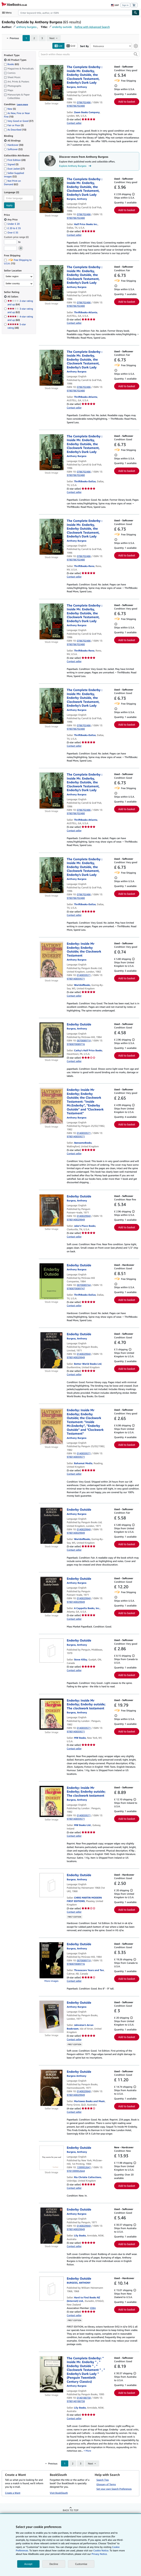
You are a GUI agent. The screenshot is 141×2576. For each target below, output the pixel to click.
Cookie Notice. (101, 2550)
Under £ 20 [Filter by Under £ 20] (12, 223)
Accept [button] (28, 2563)
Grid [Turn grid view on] (71, 46)
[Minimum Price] (10, 241)
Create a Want (12, 2492)
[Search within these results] (89, 54)
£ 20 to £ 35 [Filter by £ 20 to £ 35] (13, 228)
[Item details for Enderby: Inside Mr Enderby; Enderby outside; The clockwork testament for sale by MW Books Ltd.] (51, 1801)
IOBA (93, 2308)
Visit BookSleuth (59, 2492)
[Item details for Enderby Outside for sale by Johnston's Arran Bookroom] (51, 2017)
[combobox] (75, 12)
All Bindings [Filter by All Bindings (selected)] (12, 140)
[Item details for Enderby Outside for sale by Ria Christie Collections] (51, 2158)
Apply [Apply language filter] (9, 205)
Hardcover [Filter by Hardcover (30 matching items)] (13, 144)
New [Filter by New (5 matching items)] (10, 108)
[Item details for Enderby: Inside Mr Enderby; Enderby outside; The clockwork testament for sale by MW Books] (51, 1714)
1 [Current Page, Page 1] (26, 38)
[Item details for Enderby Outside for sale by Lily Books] (51, 2226)
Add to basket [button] (126, 101)
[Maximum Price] (10, 248)
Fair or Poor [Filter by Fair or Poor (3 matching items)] (14, 125)
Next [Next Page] (51, 38)
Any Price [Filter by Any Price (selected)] (11, 219)
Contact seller (74, 122)
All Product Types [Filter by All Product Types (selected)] (15, 59)
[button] (136, 54)
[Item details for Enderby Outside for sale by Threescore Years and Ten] (51, 1960)
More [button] (88, 2450)
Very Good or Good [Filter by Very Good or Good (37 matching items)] (18, 121)
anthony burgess (26, 27)
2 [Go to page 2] (34, 38)
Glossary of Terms (106, 2484)
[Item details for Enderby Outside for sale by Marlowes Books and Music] (51, 2088)
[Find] (135, 12)
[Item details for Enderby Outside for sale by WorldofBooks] (51, 1526)
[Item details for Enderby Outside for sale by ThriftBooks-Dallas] (51, 1281)
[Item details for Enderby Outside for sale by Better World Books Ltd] (51, 1350)
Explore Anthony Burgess (75, 166)
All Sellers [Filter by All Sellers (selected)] (13, 296)
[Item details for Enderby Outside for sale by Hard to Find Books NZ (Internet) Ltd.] (51, 2288)
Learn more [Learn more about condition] (22, 104)
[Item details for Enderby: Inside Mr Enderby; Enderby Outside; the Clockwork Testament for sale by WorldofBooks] (51, 960)
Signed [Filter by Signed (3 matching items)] (11, 164)
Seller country (13, 283)
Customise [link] (81, 2563)
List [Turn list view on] (58, 46)
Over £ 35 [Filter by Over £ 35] (11, 232)
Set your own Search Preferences (114, 2488)
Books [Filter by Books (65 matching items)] (11, 64)
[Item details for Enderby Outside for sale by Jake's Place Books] (51, 1210)
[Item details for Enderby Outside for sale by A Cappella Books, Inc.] (51, 1595)
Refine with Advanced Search (92, 27)
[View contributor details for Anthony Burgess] (77, 86)
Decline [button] (53, 2563)
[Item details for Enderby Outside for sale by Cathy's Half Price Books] (51, 1040)
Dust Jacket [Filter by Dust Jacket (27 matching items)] (14, 168)
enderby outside (62, 27)
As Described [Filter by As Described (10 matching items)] (15, 129)
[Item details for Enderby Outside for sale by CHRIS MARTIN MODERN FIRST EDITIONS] (51, 1885)
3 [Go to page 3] (42, 38)
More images (51, 1981)
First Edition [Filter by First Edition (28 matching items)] (14, 160)
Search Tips (102, 2479)
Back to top (70, 2510)
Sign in (125, 5)
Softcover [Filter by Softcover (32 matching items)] (13, 149)
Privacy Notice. (99, 2553)
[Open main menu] (7, 12)
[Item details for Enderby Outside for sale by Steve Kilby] (51, 1651)
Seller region (12, 276)
